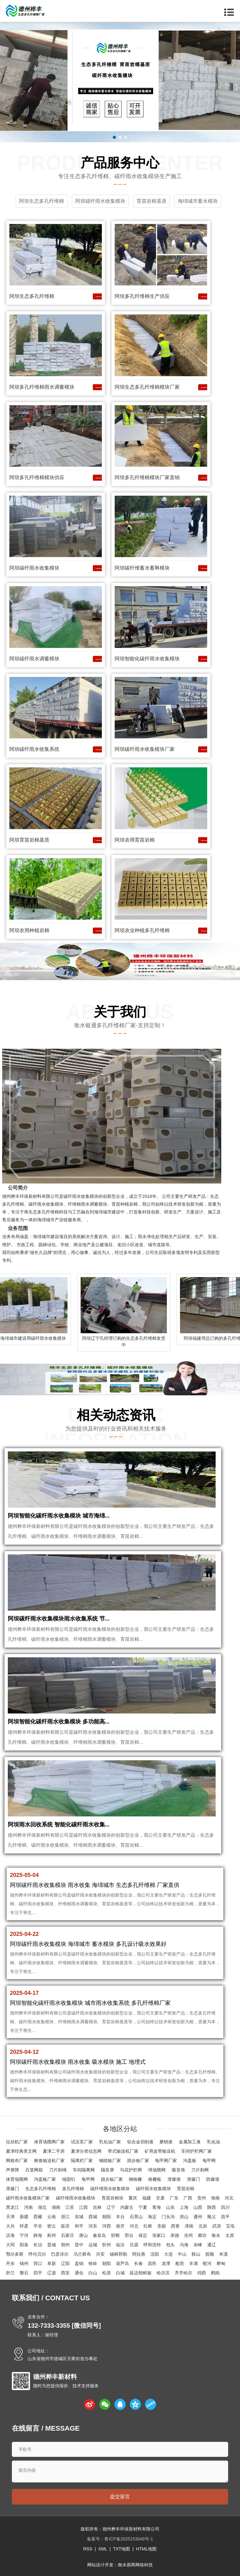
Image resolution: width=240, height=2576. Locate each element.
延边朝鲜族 (141, 2272)
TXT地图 (121, 2548)
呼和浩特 (152, 2244)
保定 (142, 2235)
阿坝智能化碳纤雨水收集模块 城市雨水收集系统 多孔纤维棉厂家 (90, 2003)
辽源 (51, 2272)
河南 (28, 2207)
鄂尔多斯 (14, 2254)
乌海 (184, 2244)
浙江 (65, 2216)
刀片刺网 (200, 2169)
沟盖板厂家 (45, 2179)
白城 (120, 2272)
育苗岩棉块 (112, 2197)
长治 (37, 2244)
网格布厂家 (17, 2160)
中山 (182, 2254)
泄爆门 (193, 2179)
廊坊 (202, 2235)
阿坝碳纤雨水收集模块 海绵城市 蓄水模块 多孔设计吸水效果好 (88, 1944)
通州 (197, 2216)
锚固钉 (68, 2179)
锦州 (24, 2263)
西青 (175, 2226)
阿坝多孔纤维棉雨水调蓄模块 (41, 387)
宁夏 (142, 2207)
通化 (79, 2272)
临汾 (120, 2244)
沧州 (188, 2235)
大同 (10, 2244)
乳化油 (213, 2141)
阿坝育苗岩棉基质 (29, 840)
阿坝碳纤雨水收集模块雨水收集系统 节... (59, 1619)
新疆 (24, 2216)
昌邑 (152, 2263)
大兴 (10, 2226)
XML (102, 2548)
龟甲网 (209, 2160)
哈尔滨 (163, 2272)
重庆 (132, 2197)
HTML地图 (146, 2548)
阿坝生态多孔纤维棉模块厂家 (147, 387)
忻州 (106, 2244)
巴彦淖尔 (59, 2254)
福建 (146, 2197)
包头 (170, 2244)
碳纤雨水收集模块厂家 (28, 2197)
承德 (174, 2235)
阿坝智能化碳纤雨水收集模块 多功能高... (59, 1721)
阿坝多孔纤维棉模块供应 (36, 477)
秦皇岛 (99, 2235)
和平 (79, 2226)
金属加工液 (190, 2141)
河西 (106, 2226)
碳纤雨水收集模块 (153, 2188)
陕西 (211, 2207)
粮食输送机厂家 (49, 2160)
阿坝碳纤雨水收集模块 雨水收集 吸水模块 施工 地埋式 (78, 2062)
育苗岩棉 (185, 2188)
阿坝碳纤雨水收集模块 (34, 568)
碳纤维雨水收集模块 (110, 2188)
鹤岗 (215, 2272)
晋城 (51, 2244)
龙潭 (166, 2263)
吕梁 (134, 2244)
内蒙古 (126, 2207)
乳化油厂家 (110, 2141)
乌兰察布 (82, 2254)
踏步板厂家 (138, 2160)
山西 (197, 2207)
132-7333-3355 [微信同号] (64, 2325)
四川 (225, 2207)
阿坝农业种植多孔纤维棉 (142, 930)
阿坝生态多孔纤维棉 (31, 296)
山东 (170, 2207)
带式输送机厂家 (123, 2151)
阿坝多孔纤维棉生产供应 (142, 296)
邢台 (129, 2235)
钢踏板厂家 (110, 2160)
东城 (79, 2216)
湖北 (42, 2207)
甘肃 (160, 2197)
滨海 (10, 2235)
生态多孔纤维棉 (40, 2188)
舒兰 (10, 2272)
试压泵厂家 (82, 2141)
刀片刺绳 (58, 2169)
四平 (37, 2272)
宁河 (24, 2235)
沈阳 (154, 2254)
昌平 (225, 2216)
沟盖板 (189, 2160)
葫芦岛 (122, 2263)
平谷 (37, 2226)
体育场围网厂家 (49, 2141)
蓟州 (51, 2235)
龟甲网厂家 (166, 2160)
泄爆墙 (174, 2179)
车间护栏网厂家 (196, 2151)
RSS (87, 2548)
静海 (37, 2235)
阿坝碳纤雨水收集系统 (34, 749)
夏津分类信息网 (86, 2151)
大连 (168, 2254)
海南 (215, 2197)
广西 (187, 2197)
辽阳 (65, 2263)
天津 (10, 2216)
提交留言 (120, 2496)
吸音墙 (178, 2169)
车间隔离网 (84, 2169)
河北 (229, 2197)
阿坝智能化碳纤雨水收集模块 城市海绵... (59, 1516)
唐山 (83, 2235)
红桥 (147, 2226)
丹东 (10, 2263)
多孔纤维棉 (73, 2188)
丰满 (193, 2263)
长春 (138, 2263)
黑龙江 (12, 2207)
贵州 (201, 2197)
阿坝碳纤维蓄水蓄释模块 (142, 568)
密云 (51, 2226)
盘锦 (79, 2263)
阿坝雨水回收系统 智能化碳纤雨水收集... (59, 1824)
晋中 (79, 2244)
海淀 (152, 2216)
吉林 (97, 2207)
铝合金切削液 (140, 2141)
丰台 (120, 2216)
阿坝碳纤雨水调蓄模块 (34, 658)
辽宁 (111, 2207)
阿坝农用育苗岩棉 (135, 840)
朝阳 (106, 2216)
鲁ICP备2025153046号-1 (128, 2538)
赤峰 (197, 2244)
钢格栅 (135, 2179)
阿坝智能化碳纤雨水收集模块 (147, 658)
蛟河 (207, 2263)
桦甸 (221, 2263)
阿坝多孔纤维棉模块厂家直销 (147, 477)
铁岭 (92, 2263)
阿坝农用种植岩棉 (29, 930)
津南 (189, 2226)
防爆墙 (212, 2179)
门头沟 (168, 2216)
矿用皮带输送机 (160, 2151)
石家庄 (67, 2235)
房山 (184, 2216)
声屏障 (12, 2169)
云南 (51, 2216)
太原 (229, 2235)
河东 (92, 2226)
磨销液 (165, 2141)
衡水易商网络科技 (135, 2564)
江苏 (69, 2207)
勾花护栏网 (131, 2169)
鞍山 (196, 2254)
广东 (174, 2197)
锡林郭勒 (118, 2254)
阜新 (51, 2263)
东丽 (161, 2226)
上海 (184, 2207)
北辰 (202, 2226)
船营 (179, 2263)
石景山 (136, 2216)
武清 (216, 2226)
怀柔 (24, 2226)
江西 (83, 2207)
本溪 (223, 2254)
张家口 (158, 2235)
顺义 (211, 2216)
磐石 (24, 2272)
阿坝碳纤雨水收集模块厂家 (145, 749)
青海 (156, 2207)
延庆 (65, 2226)
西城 (92, 2216)
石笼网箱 (34, 2169)
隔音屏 (107, 2169)
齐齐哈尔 (183, 2272)
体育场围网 (17, 2179)
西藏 (37, 2216)
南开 (120, 2226)
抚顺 (209, 2254)
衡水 (216, 2235)
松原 (106, 2272)
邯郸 (115, 2235)
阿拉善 (138, 2254)
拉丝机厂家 (17, 2141)
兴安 (100, 2254)
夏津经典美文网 (21, 2151)
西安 (65, 2272)
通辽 (211, 2244)
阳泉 (24, 2244)
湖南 (56, 2207)
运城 (92, 2244)
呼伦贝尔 (37, 2254)
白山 (92, 2272)
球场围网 (157, 2169)
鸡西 (201, 2272)
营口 (37, 2263)
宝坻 (230, 2226)
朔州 (65, 2244)
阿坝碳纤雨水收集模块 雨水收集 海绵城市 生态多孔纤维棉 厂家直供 (94, 1885)
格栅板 (154, 2179)
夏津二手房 (54, 2151)
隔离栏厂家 (82, 2160)
